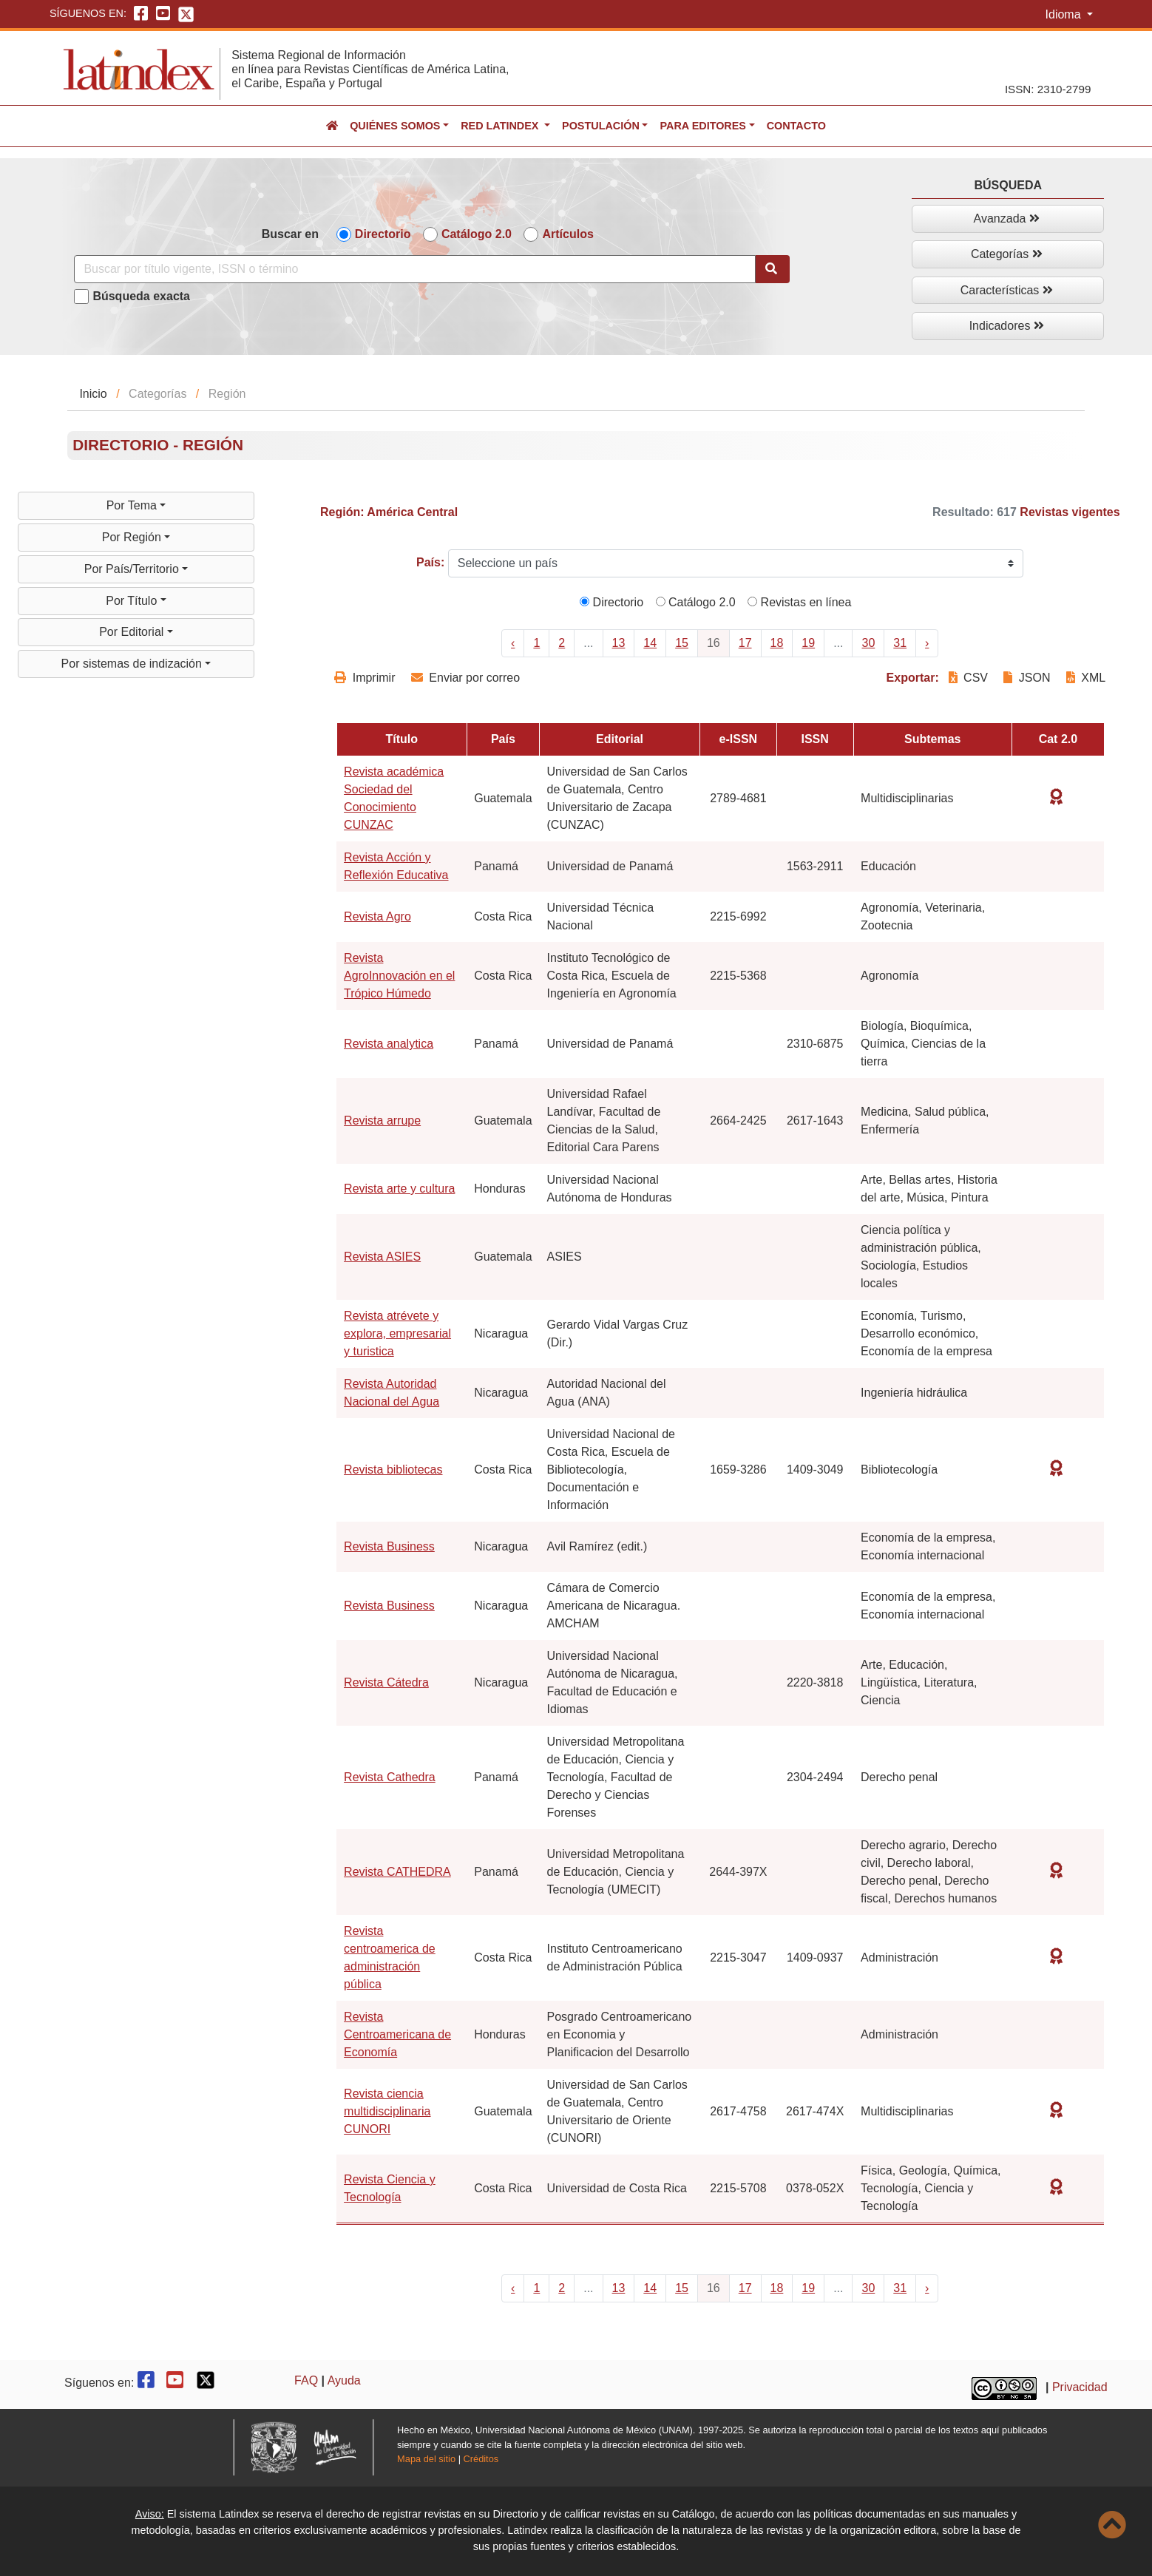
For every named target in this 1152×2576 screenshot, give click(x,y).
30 (868, 643)
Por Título (133, 600)
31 (900, 643)
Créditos (481, 2458)
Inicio (92, 393)
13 (619, 643)
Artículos (567, 234)
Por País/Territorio (133, 569)
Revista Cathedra (390, 1777)
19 (808, 643)
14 (650, 643)
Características (1006, 290)
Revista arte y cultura (399, 1188)
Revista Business (389, 1546)
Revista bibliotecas (393, 1469)
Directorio (383, 234)
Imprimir (364, 677)
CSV (970, 677)
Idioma (1065, 14)
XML (1085, 677)
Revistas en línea (799, 602)
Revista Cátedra (386, 1682)
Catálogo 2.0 (476, 234)
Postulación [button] (601, 126)
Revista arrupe (382, 1120)
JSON (1026, 677)
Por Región (133, 537)
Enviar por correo (465, 677)
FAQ (306, 2380)
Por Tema (133, 505)
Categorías (1007, 254)
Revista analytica (388, 1043)
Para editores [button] (702, 126)
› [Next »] (927, 643)
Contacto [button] (796, 126)
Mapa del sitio (426, 2458)
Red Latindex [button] (501, 126)
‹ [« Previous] (513, 643)
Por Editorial (133, 632)
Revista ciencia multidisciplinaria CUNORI (387, 2111)
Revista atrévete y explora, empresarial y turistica (397, 1333)
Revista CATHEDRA (397, 1871)
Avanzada (1007, 218)
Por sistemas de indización (133, 663)
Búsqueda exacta (141, 296)
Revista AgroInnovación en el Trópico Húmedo (399, 976)
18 (777, 643)
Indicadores (1006, 325)
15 (681, 643)
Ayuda (344, 2380)
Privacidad (1080, 2387)
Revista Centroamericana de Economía (397, 2034)
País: (430, 562)
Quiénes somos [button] (395, 126)
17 (745, 643)
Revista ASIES (382, 1256)
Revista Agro (377, 916)
